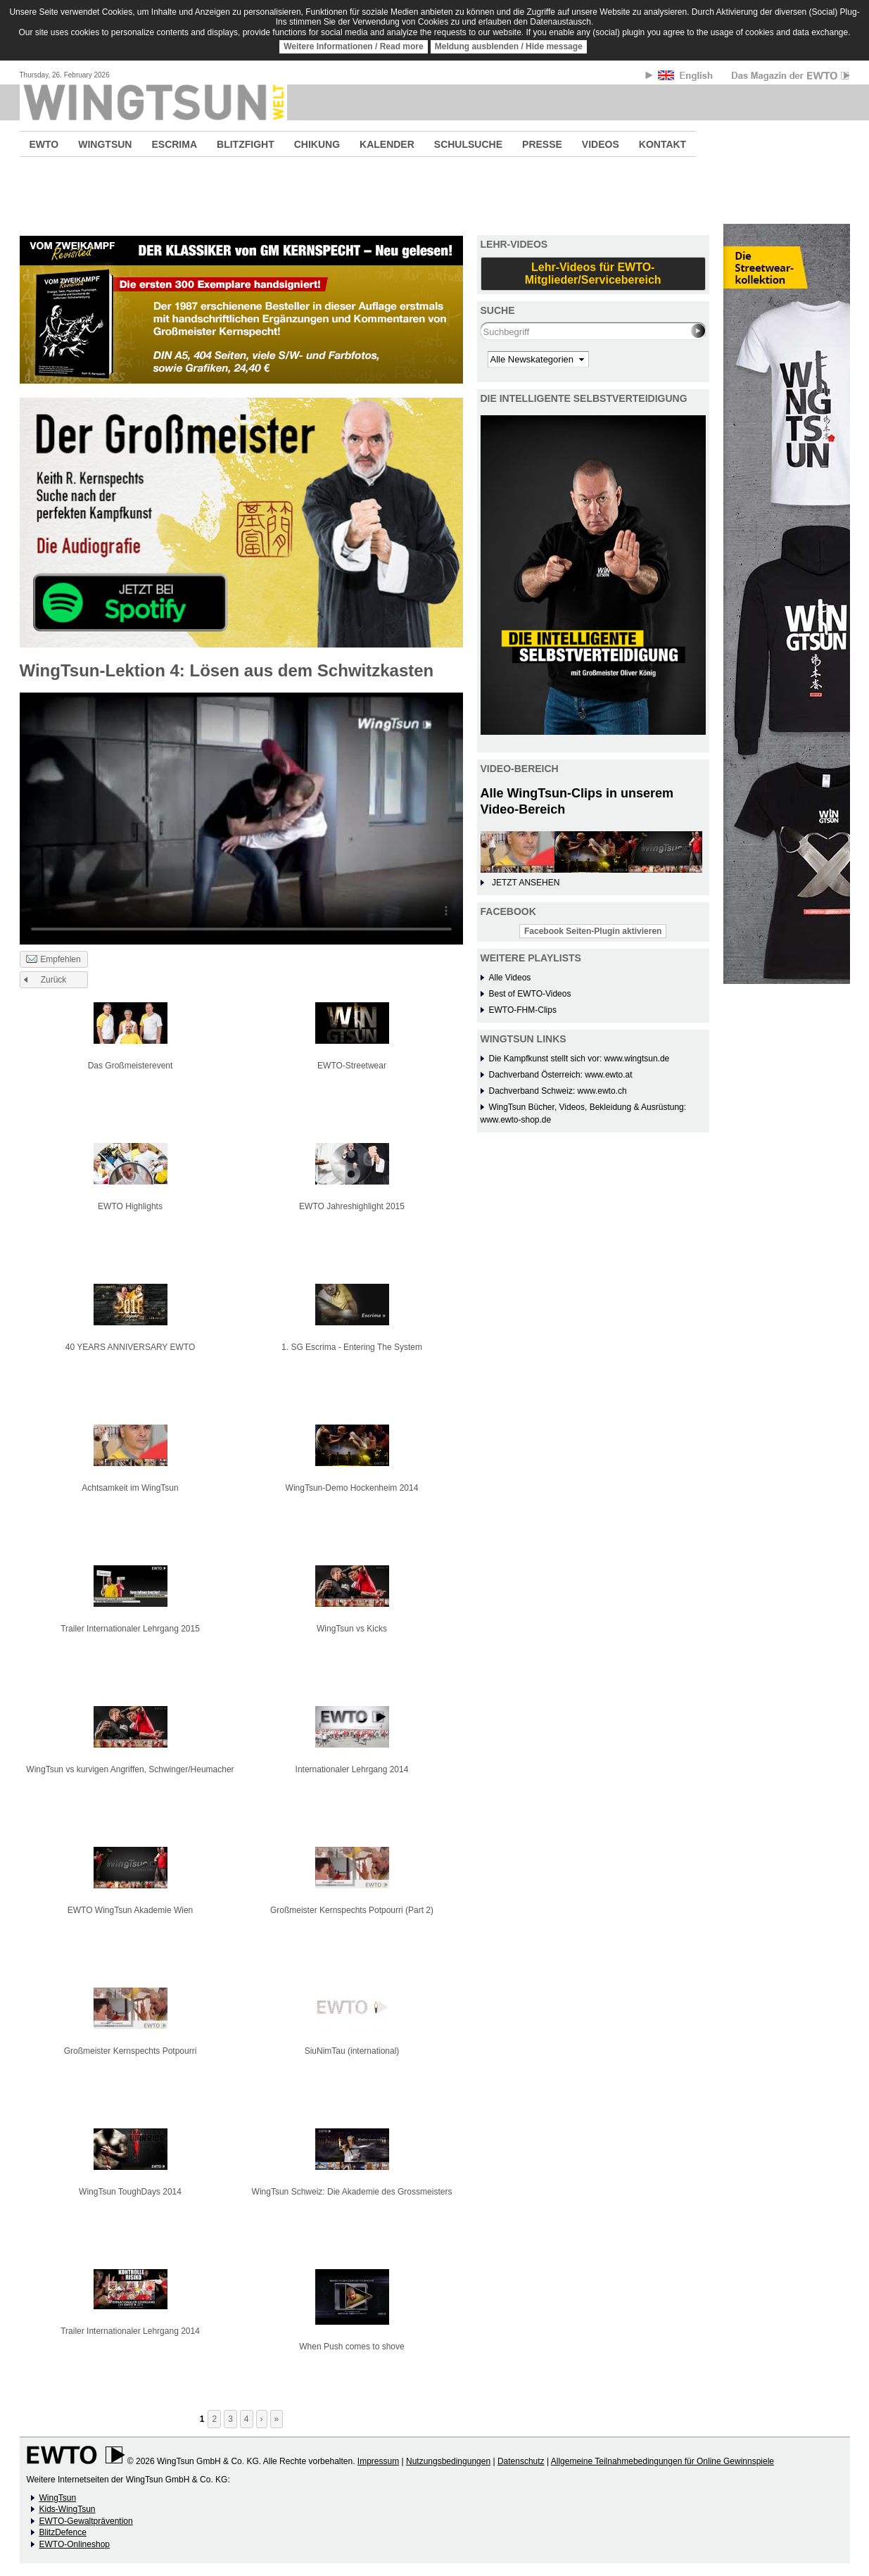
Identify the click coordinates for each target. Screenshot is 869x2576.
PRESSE (542, 144)
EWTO (44, 144)
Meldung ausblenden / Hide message (509, 46)
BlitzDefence (63, 2532)
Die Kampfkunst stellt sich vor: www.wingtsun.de (579, 1058)
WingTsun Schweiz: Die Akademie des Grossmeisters (352, 2192)
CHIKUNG (317, 144)
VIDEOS (600, 144)
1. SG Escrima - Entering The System (351, 1347)
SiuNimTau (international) (352, 2051)
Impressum (378, 2461)
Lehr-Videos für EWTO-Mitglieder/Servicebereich (593, 273)
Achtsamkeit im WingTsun (130, 1488)
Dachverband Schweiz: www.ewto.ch (558, 1091)
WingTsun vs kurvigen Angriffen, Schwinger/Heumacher (130, 1769)
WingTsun (58, 2498)
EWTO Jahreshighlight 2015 (352, 1206)
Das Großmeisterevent (130, 1066)
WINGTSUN (105, 144)
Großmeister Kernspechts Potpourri (130, 2051)
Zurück (54, 980)
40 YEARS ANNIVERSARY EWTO (130, 1347)
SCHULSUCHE (468, 144)
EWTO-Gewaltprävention (86, 2521)
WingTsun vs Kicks (352, 1629)
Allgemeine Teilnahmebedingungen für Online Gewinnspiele (662, 2461)
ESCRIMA (174, 144)
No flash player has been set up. (241, 818)
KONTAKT (662, 144)
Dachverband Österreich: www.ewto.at (561, 1075)
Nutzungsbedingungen (448, 2461)
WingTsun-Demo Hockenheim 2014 (352, 1488)
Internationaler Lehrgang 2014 (352, 1769)
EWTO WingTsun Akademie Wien (131, 1910)
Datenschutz (521, 2461)
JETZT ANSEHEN (525, 883)
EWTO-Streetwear (351, 1066)
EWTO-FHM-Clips (523, 1010)
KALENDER (387, 144)
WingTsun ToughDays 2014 (130, 2192)
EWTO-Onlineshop (74, 2544)
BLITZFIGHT (245, 144)
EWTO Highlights (130, 1206)
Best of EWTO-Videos (530, 994)
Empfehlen (53, 960)
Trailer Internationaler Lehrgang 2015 (130, 1629)
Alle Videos (510, 978)
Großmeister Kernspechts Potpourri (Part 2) (351, 1910)
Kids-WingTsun (67, 2509)
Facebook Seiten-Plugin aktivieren (592, 931)
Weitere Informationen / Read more (354, 46)
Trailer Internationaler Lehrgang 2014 (130, 2331)
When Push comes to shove (351, 2346)
